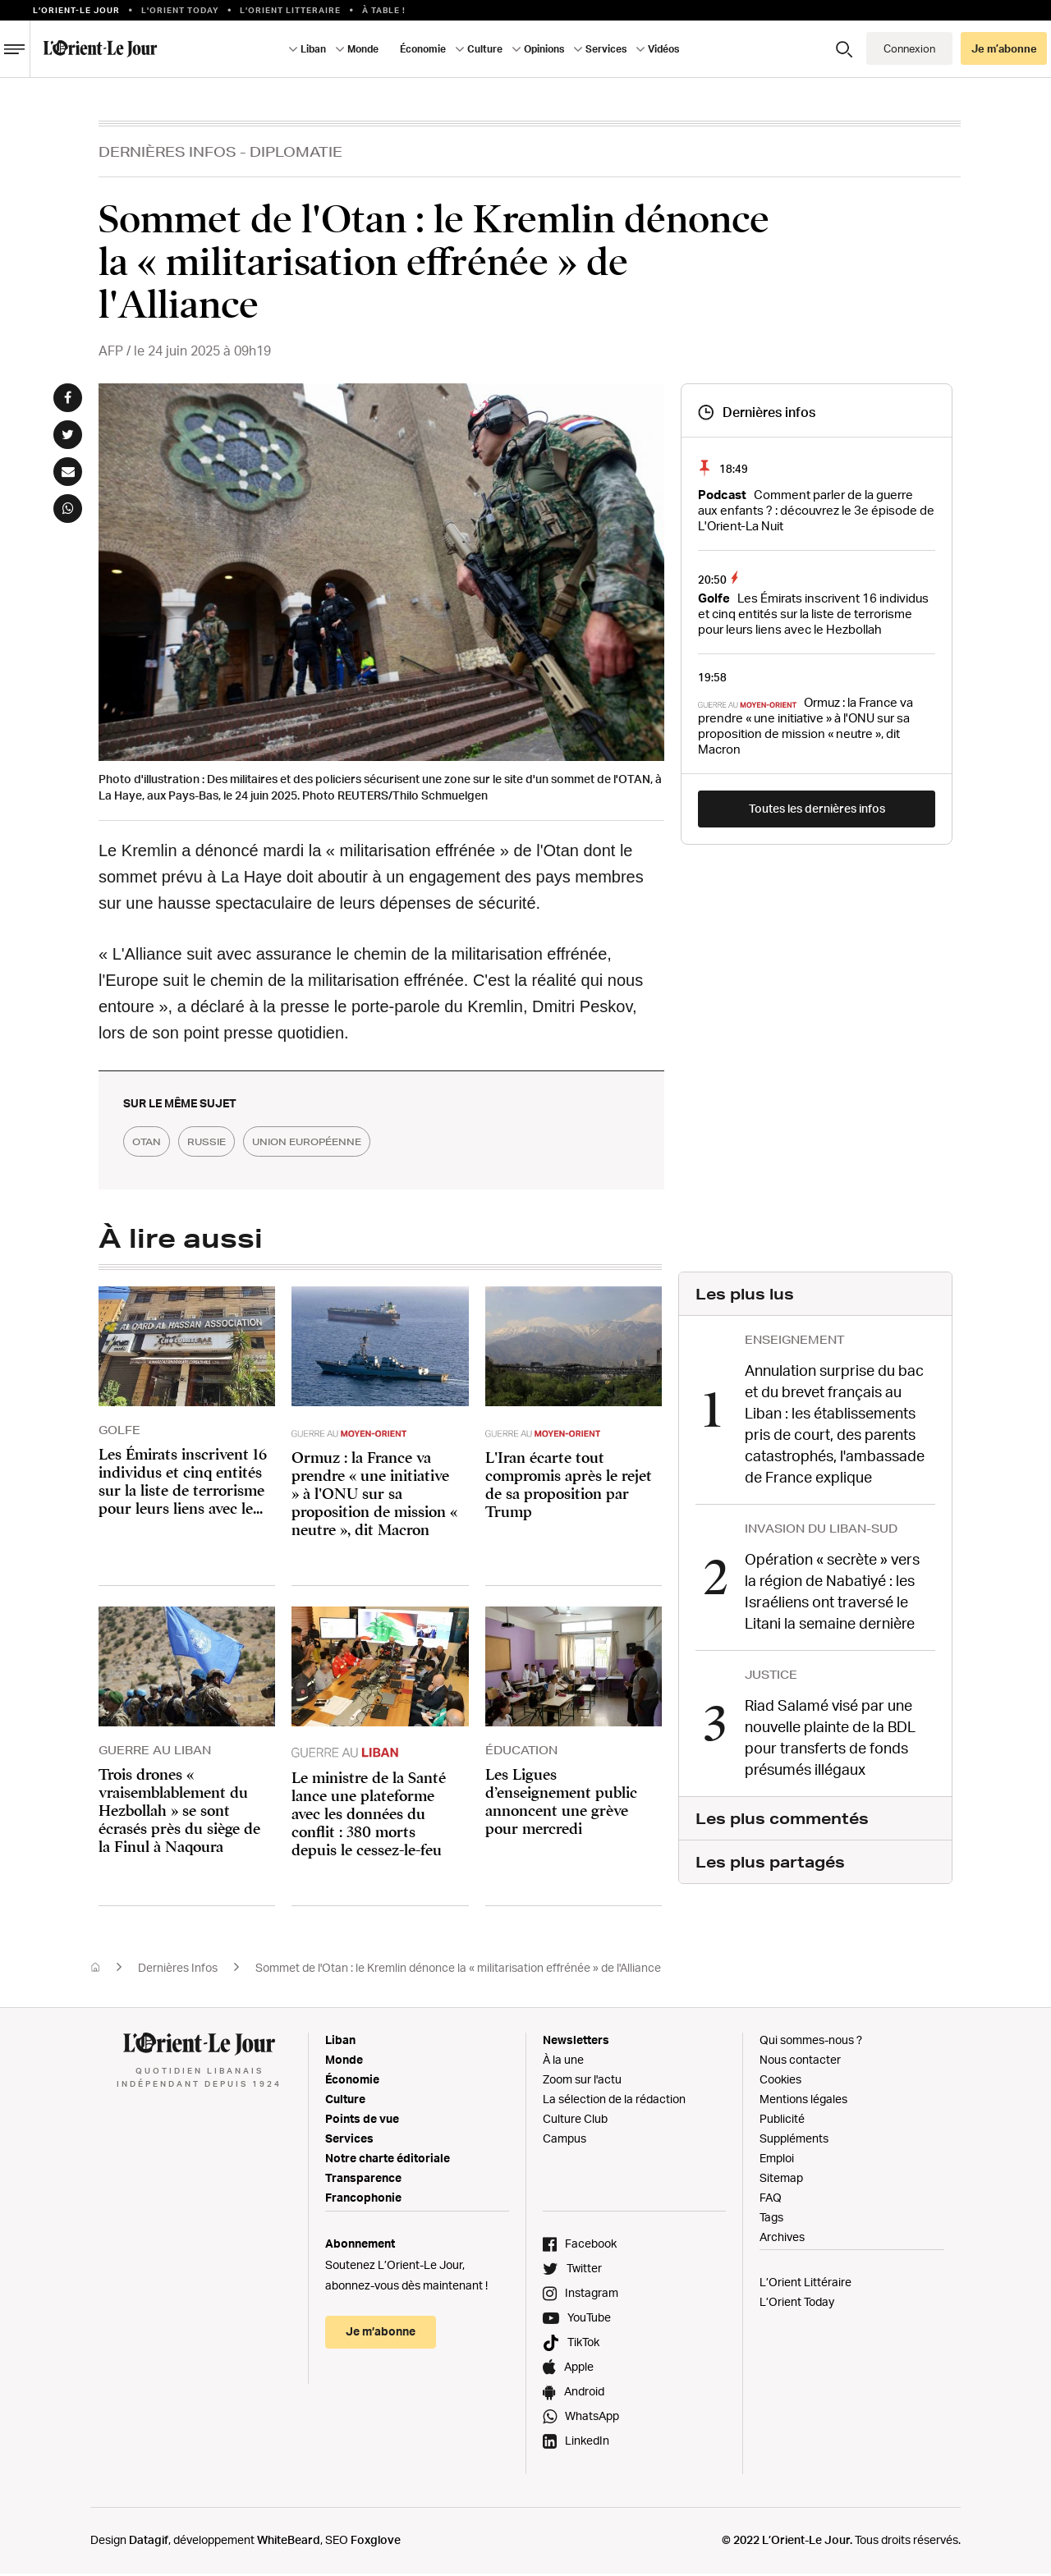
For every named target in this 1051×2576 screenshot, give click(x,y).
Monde (363, 49)
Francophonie (363, 2200)
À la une (563, 2062)
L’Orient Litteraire (290, 10)
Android (584, 2393)
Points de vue (362, 2121)
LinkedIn (587, 2443)
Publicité (782, 2121)
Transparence (363, 2180)
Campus (564, 2140)
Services (605, 49)
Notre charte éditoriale (387, 2160)
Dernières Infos (167, 151)
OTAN (157, 1142)
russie (239, 1142)
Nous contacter (800, 2062)
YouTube (589, 2319)
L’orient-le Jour (76, 10)
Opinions (544, 49)
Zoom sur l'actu (582, 2081)
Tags (771, 2219)
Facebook (591, 2246)
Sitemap (781, 2180)
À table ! (384, 10)
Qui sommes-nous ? (811, 2042)
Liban (313, 49)
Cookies (780, 2081)
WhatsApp (592, 2418)
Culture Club (575, 2121)
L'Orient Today (180, 10)
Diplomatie (296, 151)
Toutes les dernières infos (817, 808)
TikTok (583, 2344)
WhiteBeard (288, 2542)
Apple (579, 2369)
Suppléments (794, 2140)
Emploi (777, 2160)
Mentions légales (803, 2101)
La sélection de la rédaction (614, 2101)
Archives (782, 2239)
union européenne (369, 1142)
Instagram (591, 2295)
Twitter (584, 2270)
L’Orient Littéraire (805, 2284)
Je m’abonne (1004, 48)
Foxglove (376, 2542)
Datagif (148, 2542)
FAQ (771, 2200)
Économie (423, 49)
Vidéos (663, 49)
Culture (485, 49)
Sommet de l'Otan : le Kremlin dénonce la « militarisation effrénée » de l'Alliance (458, 1970)
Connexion (909, 48)
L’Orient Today (797, 2304)
